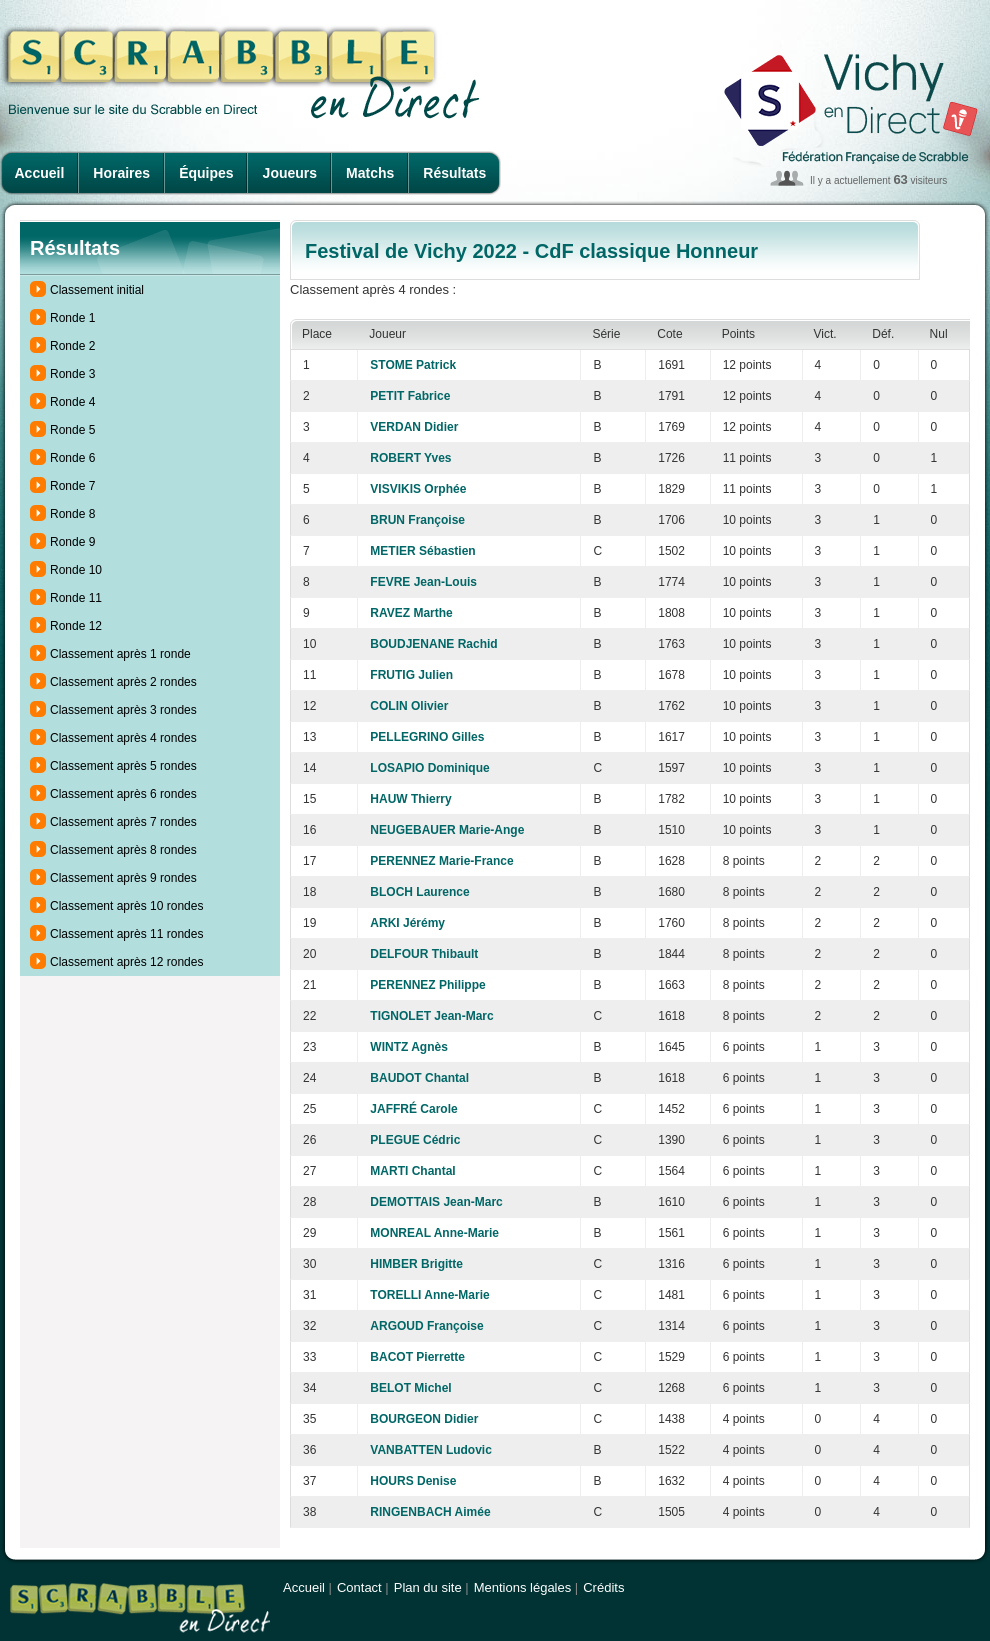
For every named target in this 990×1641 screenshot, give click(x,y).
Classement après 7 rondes (123, 822)
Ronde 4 (72, 402)
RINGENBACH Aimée (430, 1512)
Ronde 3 (72, 374)
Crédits (603, 1587)
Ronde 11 (76, 598)
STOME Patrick (413, 365)
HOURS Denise (413, 1481)
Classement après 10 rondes (126, 906)
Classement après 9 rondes (123, 878)
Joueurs (290, 173)
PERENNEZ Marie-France (441, 861)
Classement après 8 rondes (123, 850)
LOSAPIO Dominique (429, 768)
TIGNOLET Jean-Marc (431, 1016)
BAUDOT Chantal (419, 1078)
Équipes (206, 173)
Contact (359, 1587)
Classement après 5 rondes (123, 766)
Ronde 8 (72, 514)
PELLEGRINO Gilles (427, 737)
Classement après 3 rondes (123, 710)
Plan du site (428, 1587)
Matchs (370, 173)
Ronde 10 (76, 570)
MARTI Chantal (412, 1171)
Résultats (454, 173)
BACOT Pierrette (417, 1357)
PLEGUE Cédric (415, 1140)
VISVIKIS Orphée (418, 489)
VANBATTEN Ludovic (431, 1450)
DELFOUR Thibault (424, 954)
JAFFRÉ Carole (413, 1109)
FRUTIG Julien (411, 675)
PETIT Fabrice (410, 396)
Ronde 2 (72, 346)
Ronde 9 (72, 542)
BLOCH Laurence (419, 892)
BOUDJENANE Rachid (433, 644)
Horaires (121, 173)
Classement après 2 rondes (123, 682)
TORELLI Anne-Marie (429, 1295)
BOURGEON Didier (424, 1419)
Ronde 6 (72, 458)
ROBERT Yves (410, 458)
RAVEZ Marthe (411, 613)
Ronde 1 (72, 318)
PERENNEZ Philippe (427, 985)
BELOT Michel (410, 1388)
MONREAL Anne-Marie (434, 1233)
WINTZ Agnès (409, 1047)
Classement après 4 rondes (123, 738)
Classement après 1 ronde (120, 654)
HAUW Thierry (410, 799)
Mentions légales (523, 1587)
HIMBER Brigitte (416, 1264)
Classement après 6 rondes (123, 794)
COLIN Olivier (409, 706)
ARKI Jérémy (407, 923)
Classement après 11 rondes (126, 934)
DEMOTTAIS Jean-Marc (436, 1202)
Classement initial (97, 290)
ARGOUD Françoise (426, 1326)
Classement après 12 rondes (126, 962)
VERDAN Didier (414, 427)
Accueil (40, 173)
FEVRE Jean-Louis (423, 582)
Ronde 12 (76, 626)
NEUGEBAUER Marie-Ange (447, 830)
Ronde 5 (72, 430)
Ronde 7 (72, 486)
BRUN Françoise (417, 520)
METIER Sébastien (422, 551)
